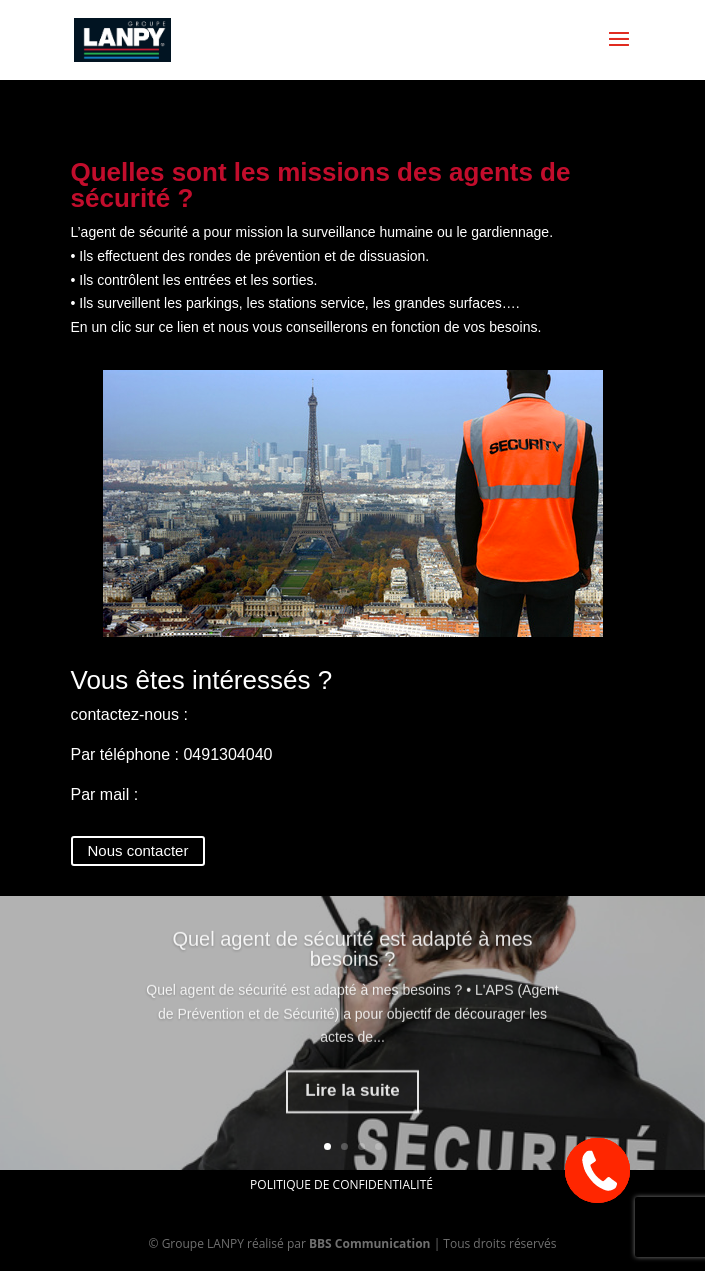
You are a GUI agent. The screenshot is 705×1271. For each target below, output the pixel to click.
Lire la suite (352, 1104)
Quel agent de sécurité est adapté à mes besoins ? (352, 963)
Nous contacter (138, 850)
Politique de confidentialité (341, 1184)
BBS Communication (370, 1243)
